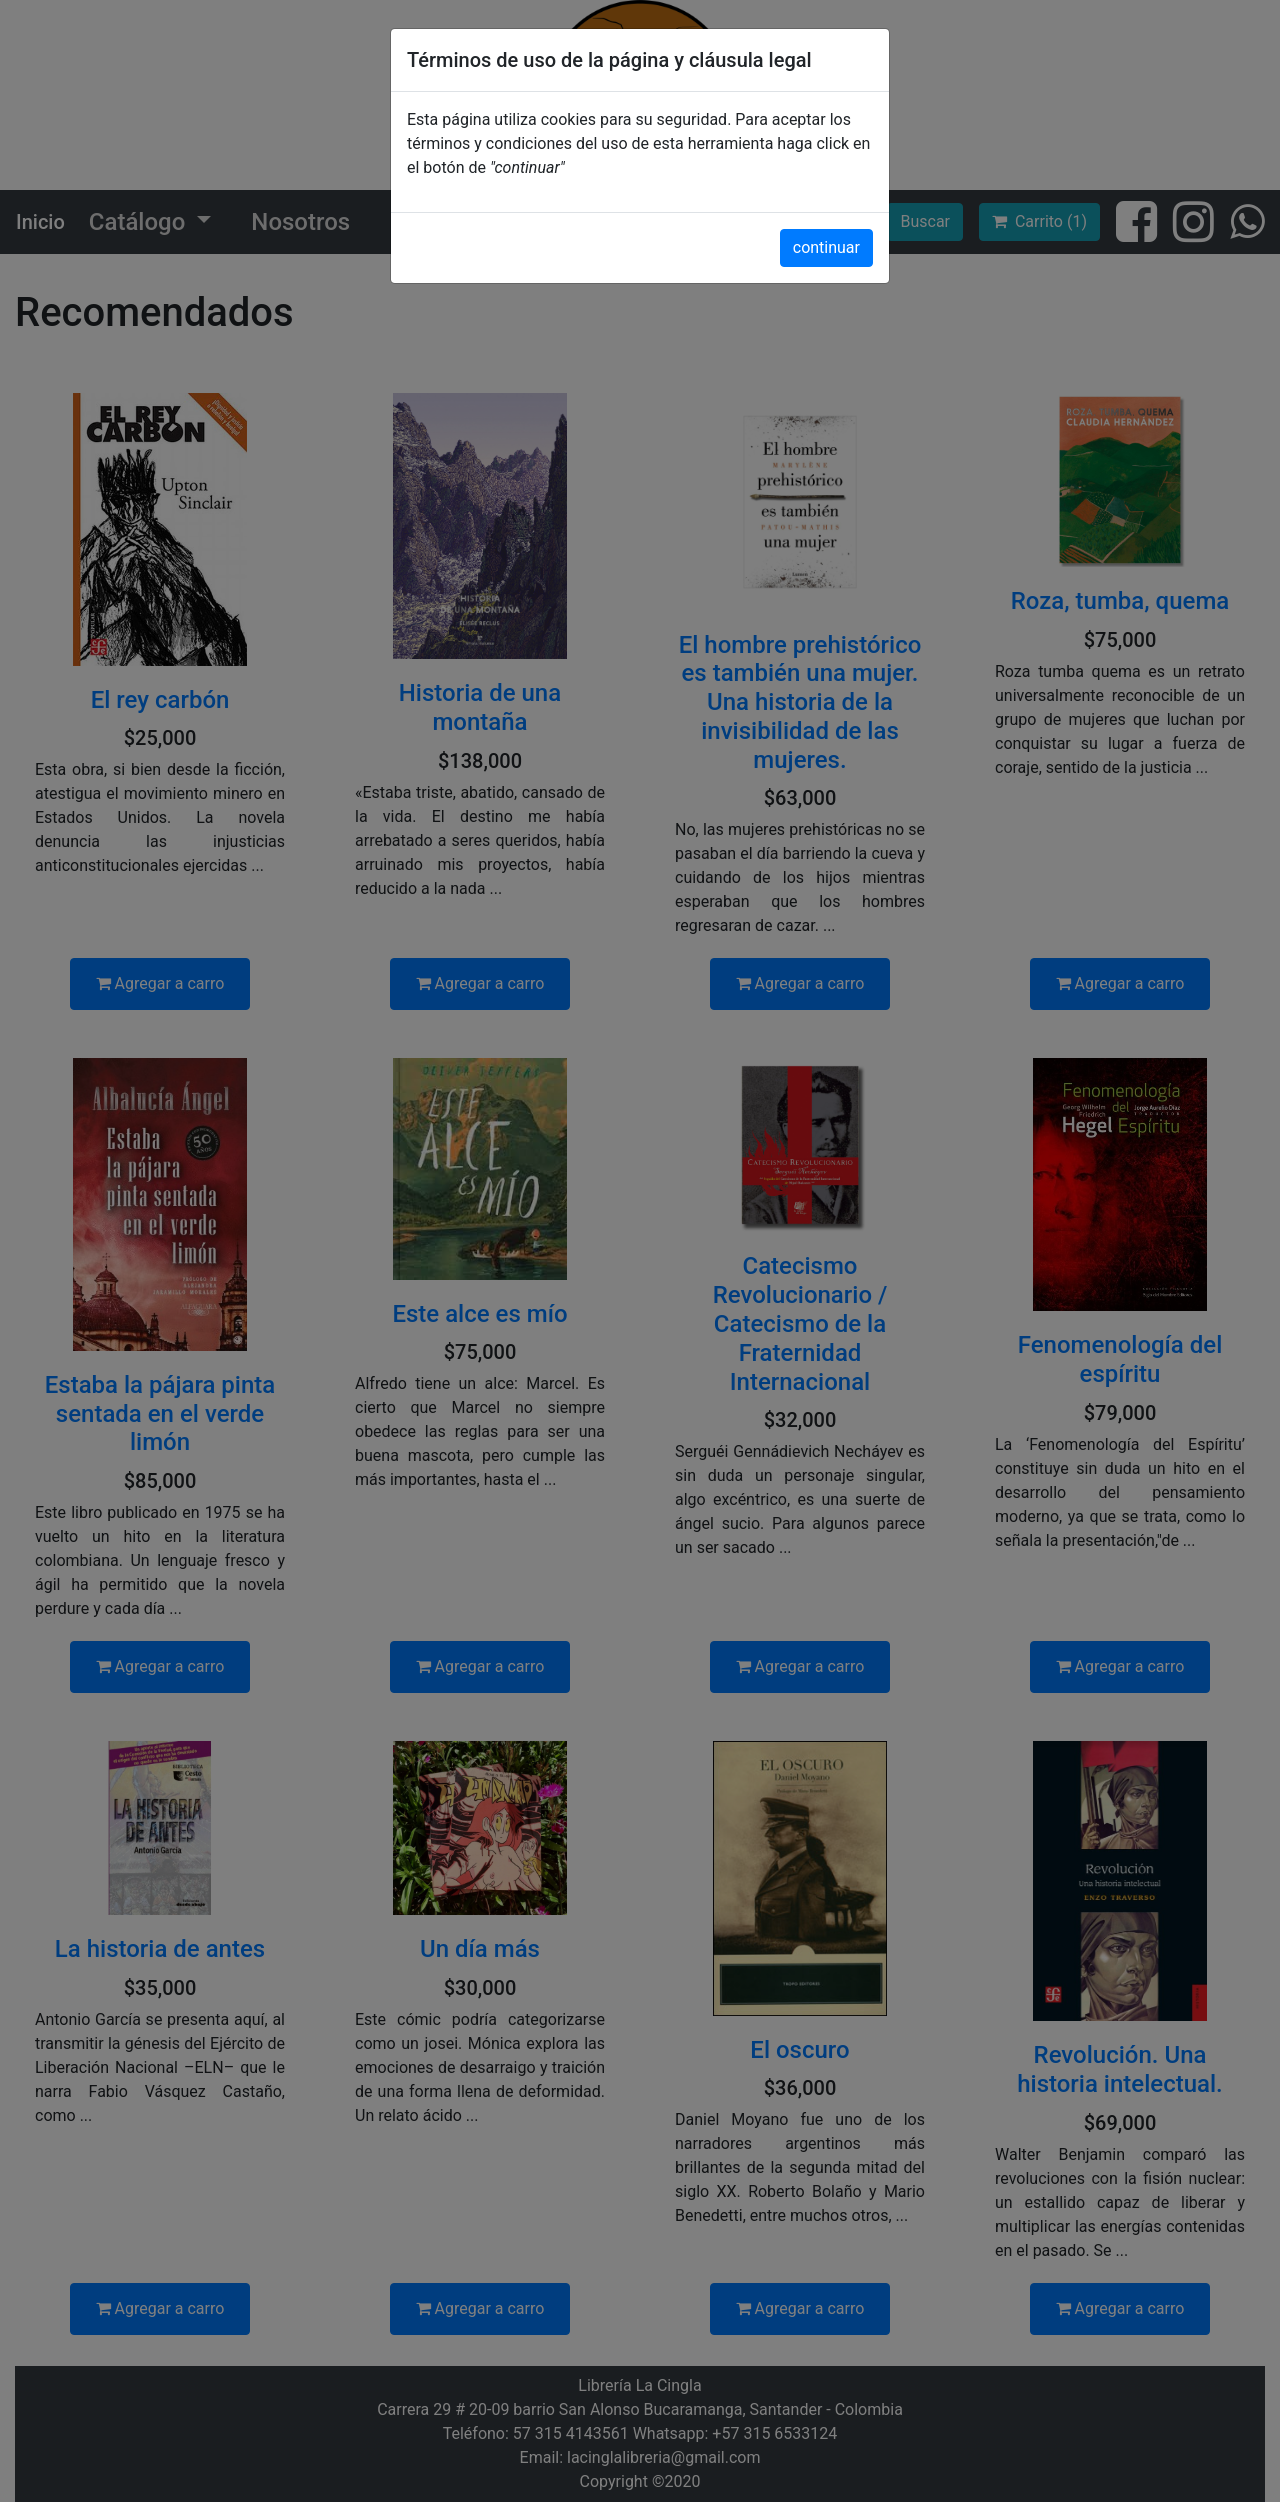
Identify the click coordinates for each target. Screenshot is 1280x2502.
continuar (826, 247)
